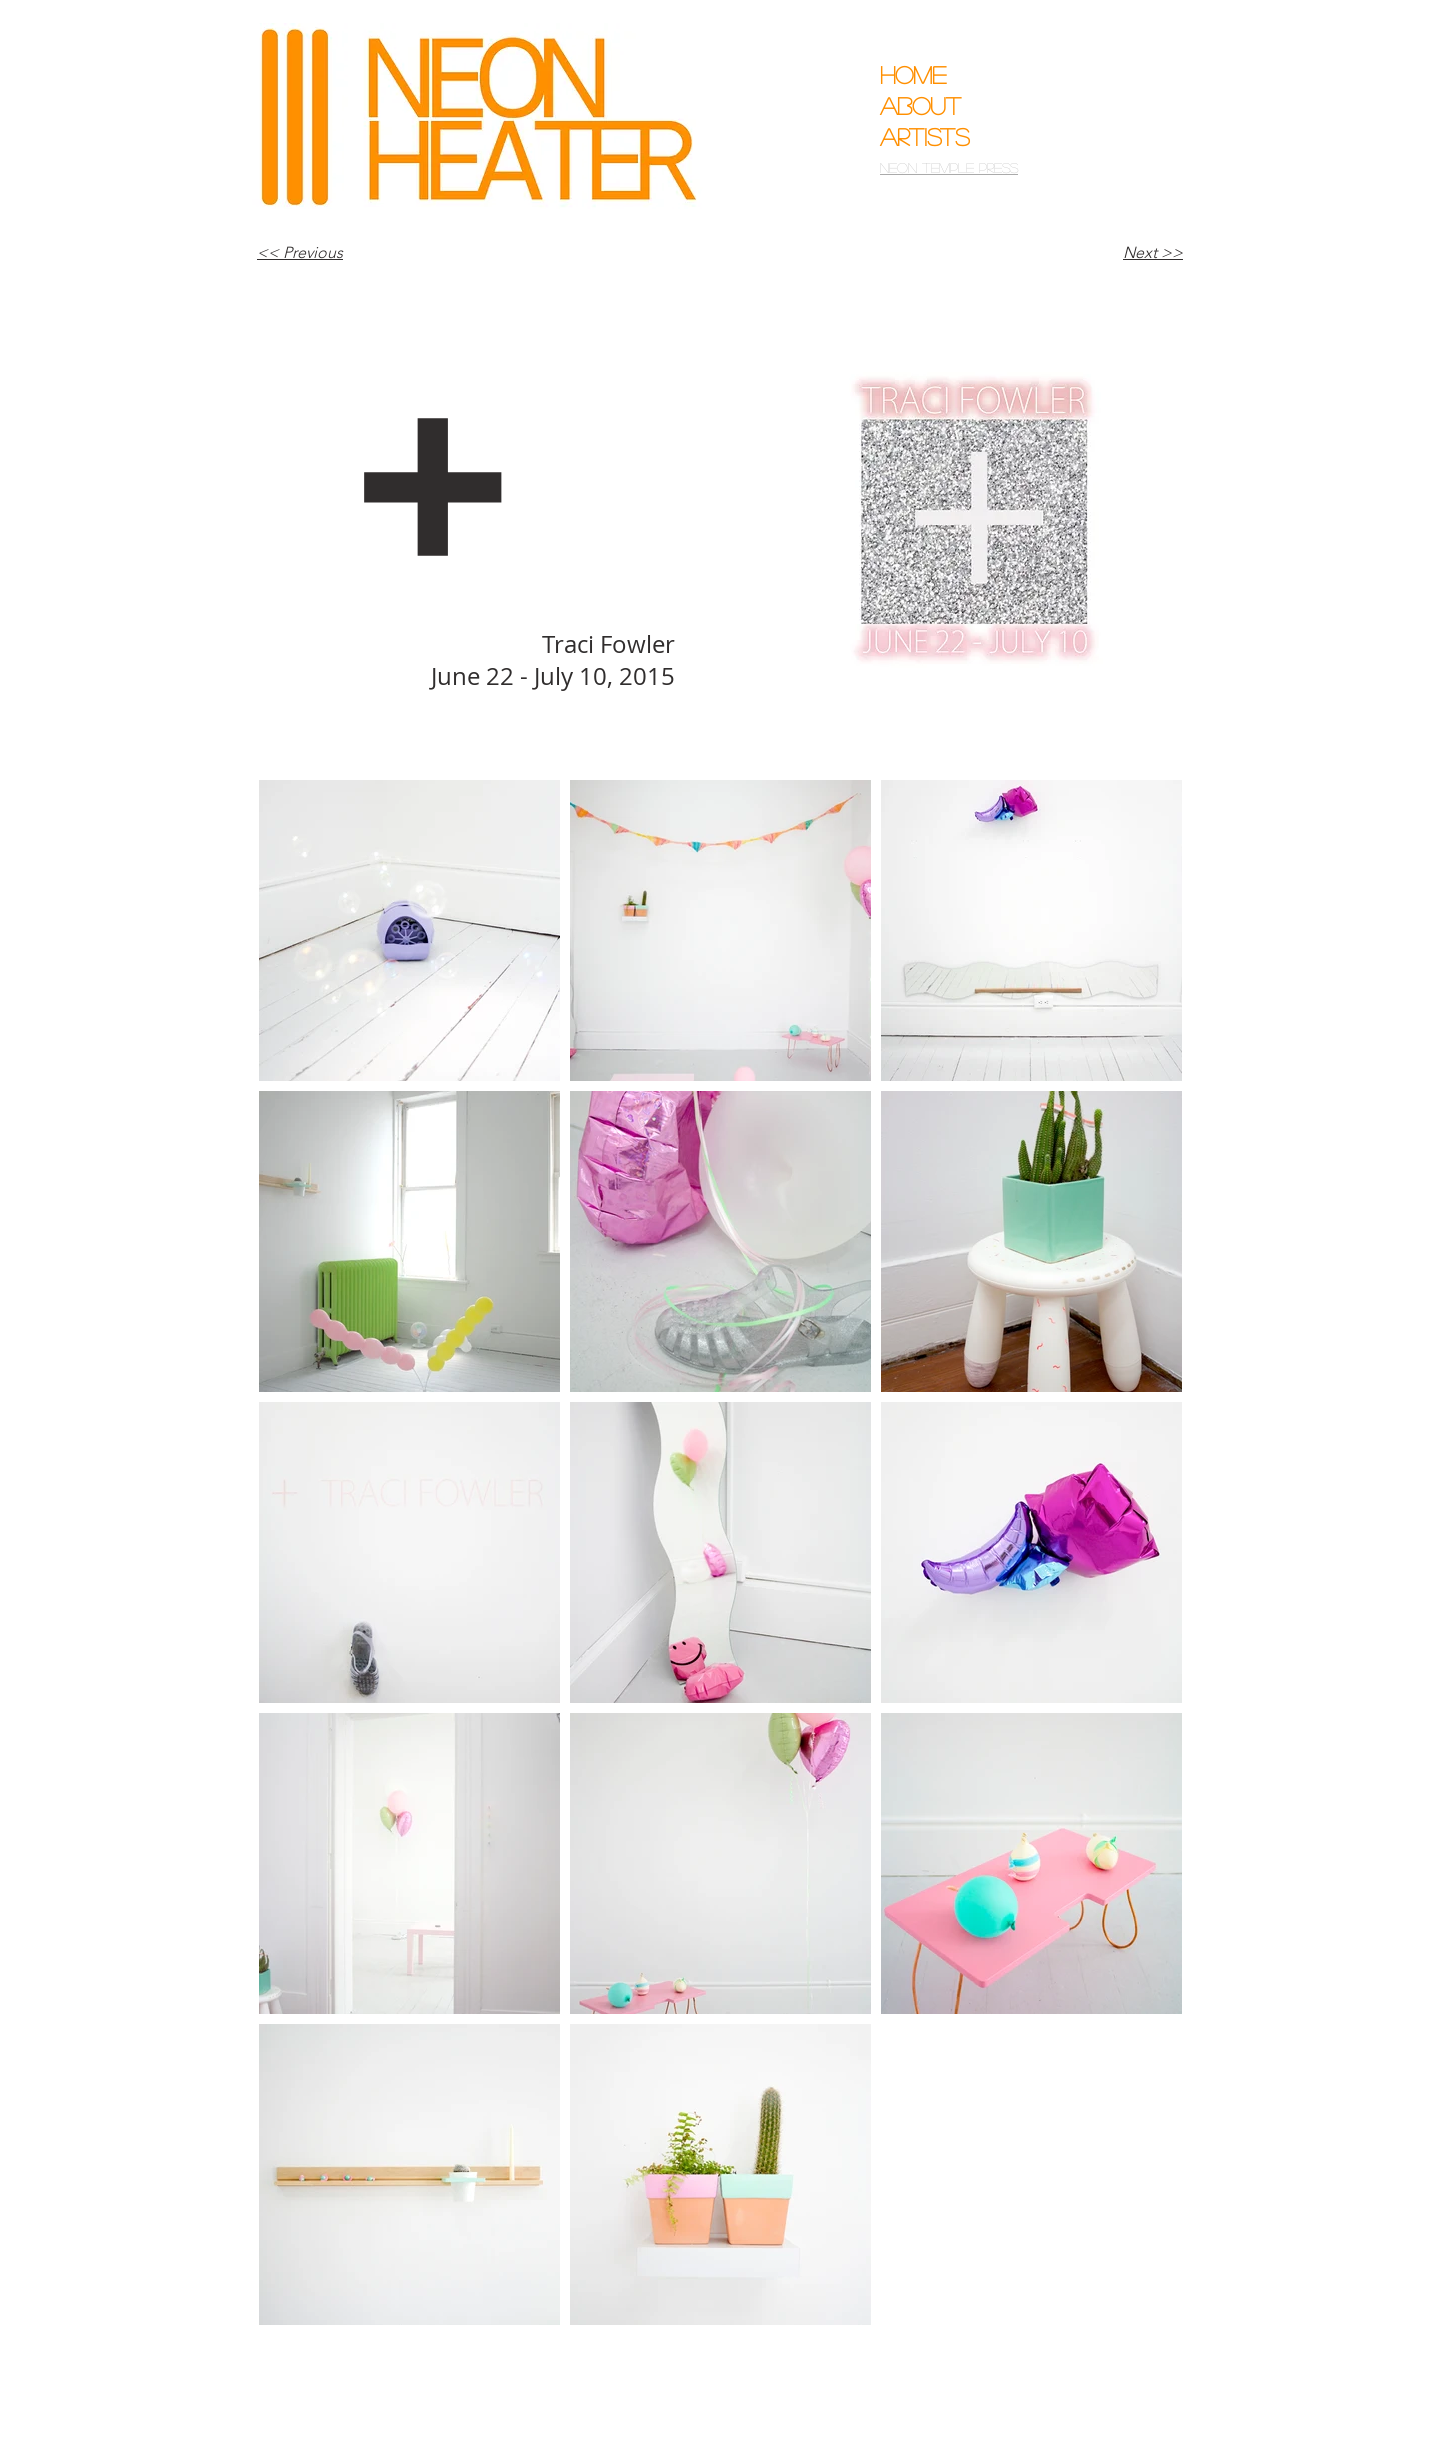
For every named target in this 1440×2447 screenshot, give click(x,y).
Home (913, 74)
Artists (925, 136)
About (920, 105)
